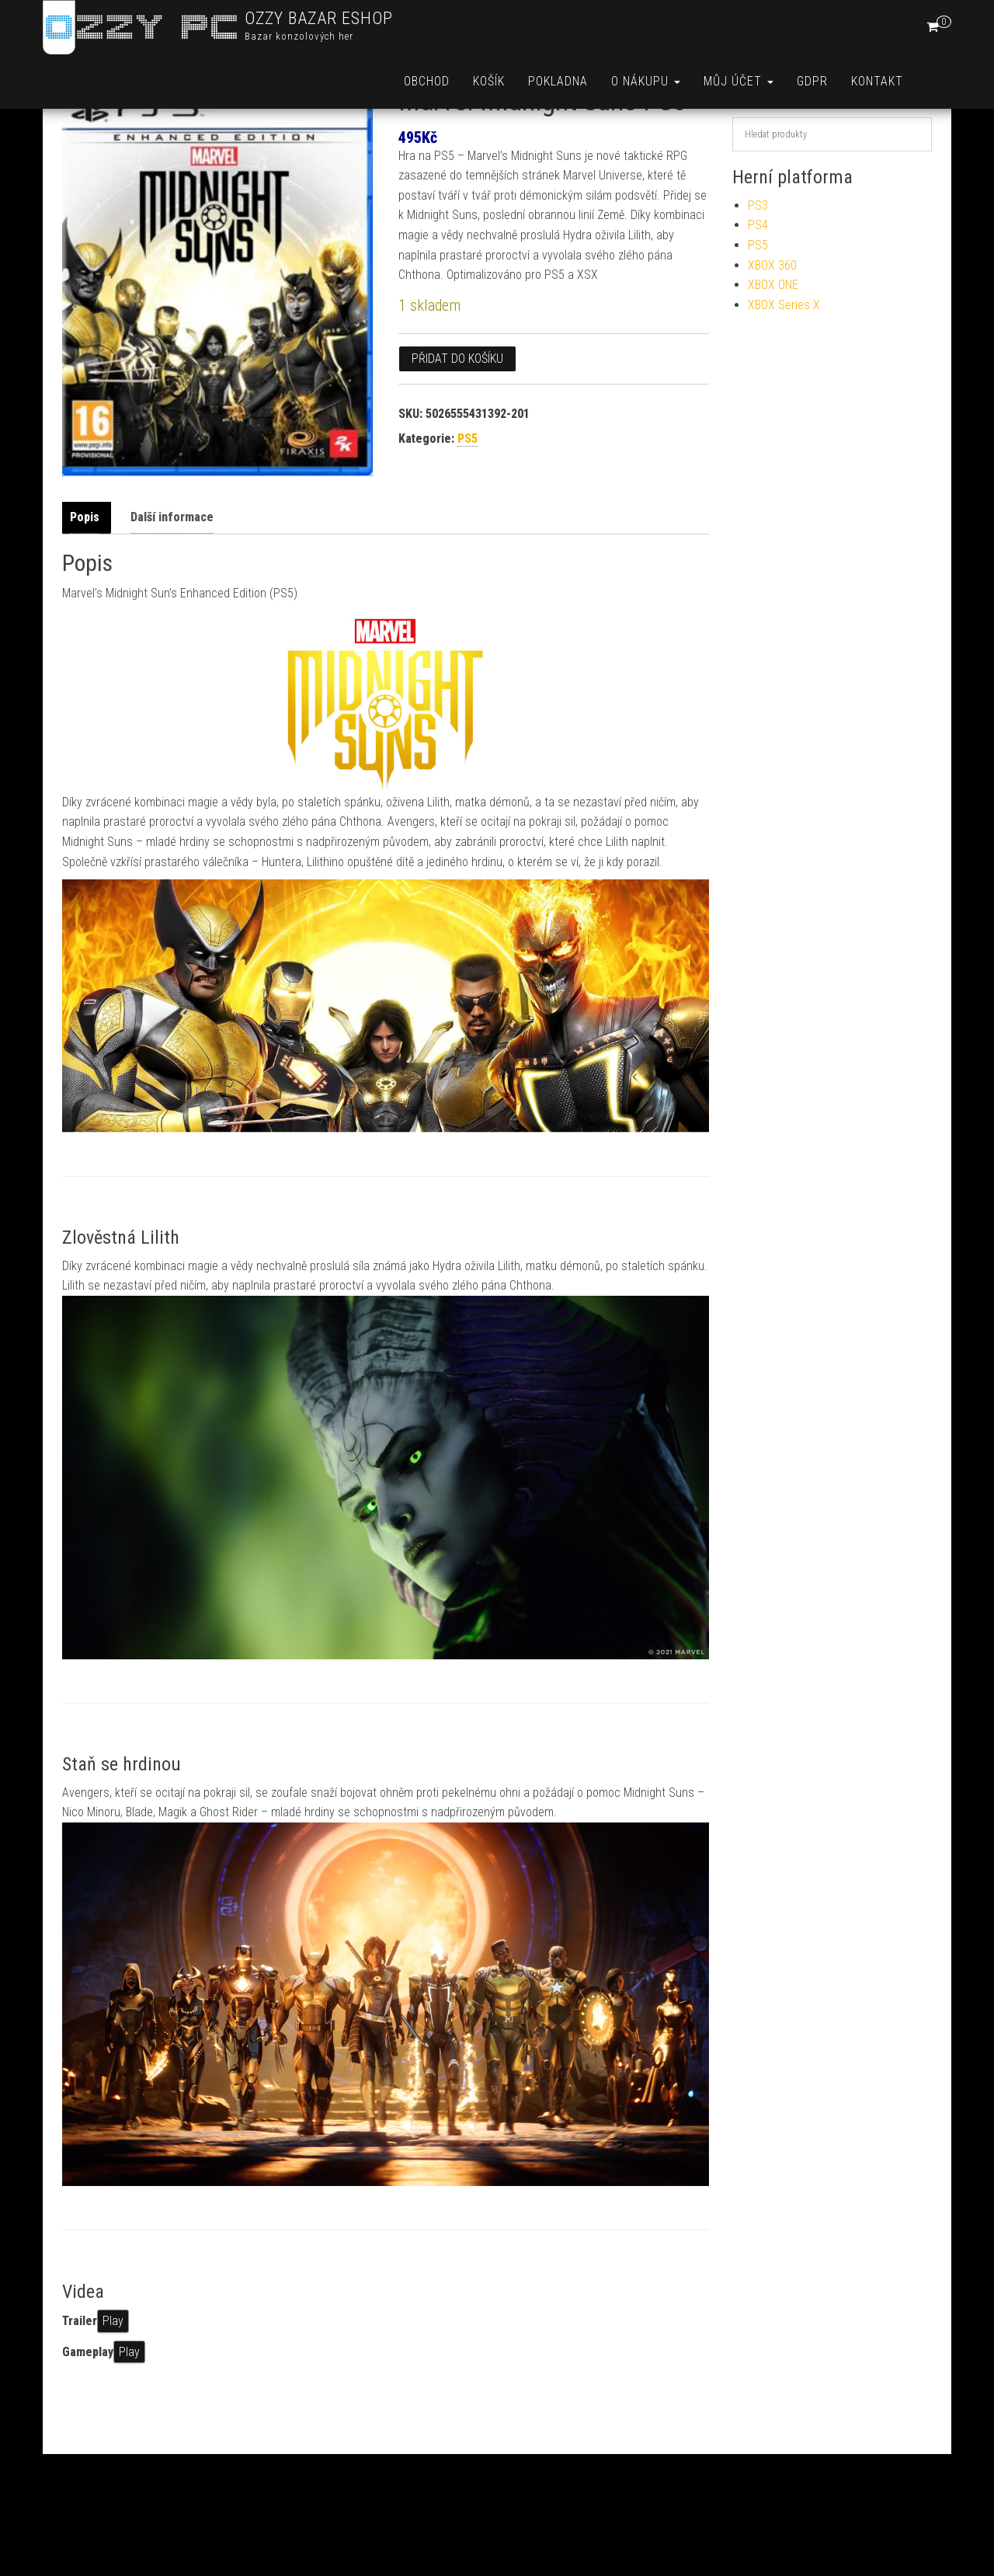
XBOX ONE (773, 339)
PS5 (467, 493)
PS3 (758, 259)
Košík (489, 81)
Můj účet (738, 81)
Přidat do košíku (457, 413)
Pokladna (558, 81)
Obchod (427, 81)
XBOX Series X (784, 359)
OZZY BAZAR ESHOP (319, 18)
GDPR (812, 81)
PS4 (758, 279)
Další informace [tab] (172, 571)
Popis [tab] (84, 571)
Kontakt (877, 81)
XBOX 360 (772, 319)
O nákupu (645, 81)
